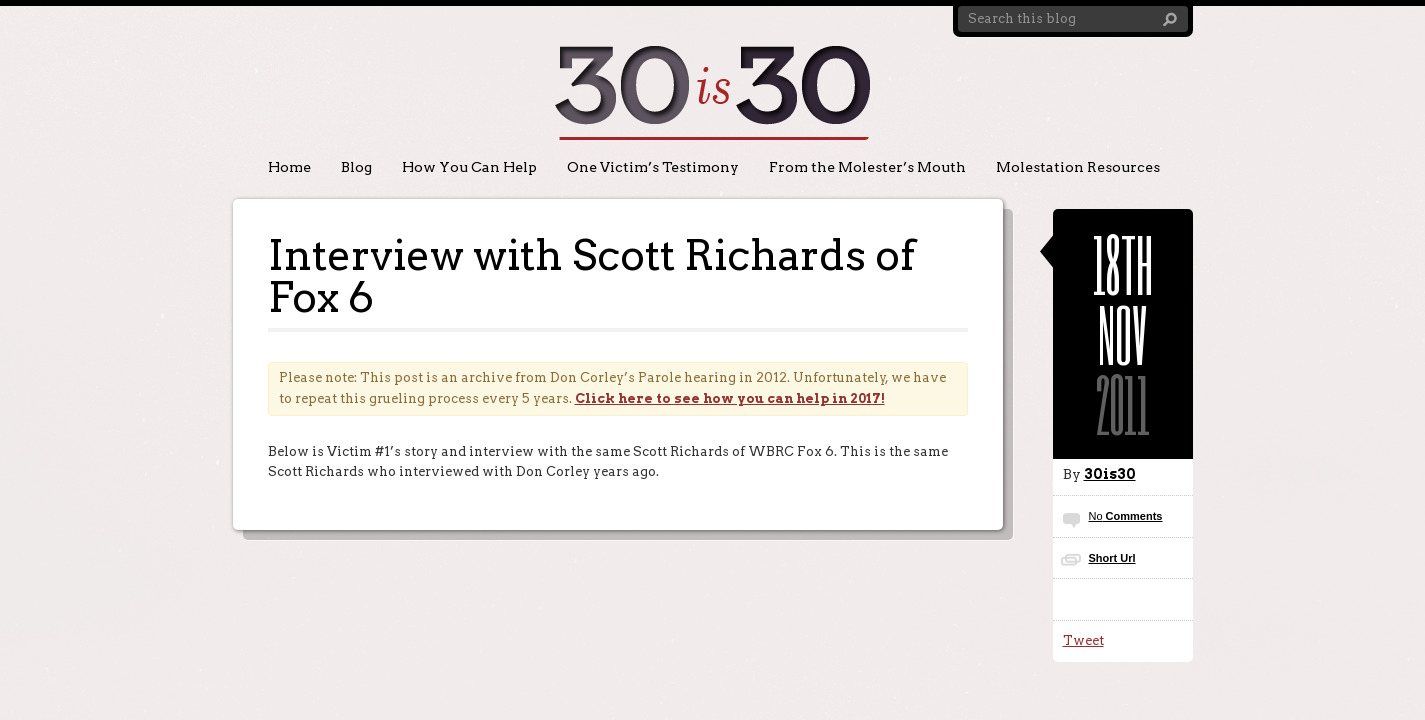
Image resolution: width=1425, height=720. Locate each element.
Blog (356, 167)
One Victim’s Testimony (653, 167)
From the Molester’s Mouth (867, 167)
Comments (1126, 516)
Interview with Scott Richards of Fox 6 (591, 276)
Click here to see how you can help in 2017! (730, 398)
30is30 (1110, 474)
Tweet (1083, 640)
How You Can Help (469, 167)
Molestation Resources (1078, 167)
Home (289, 167)
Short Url (1112, 558)
